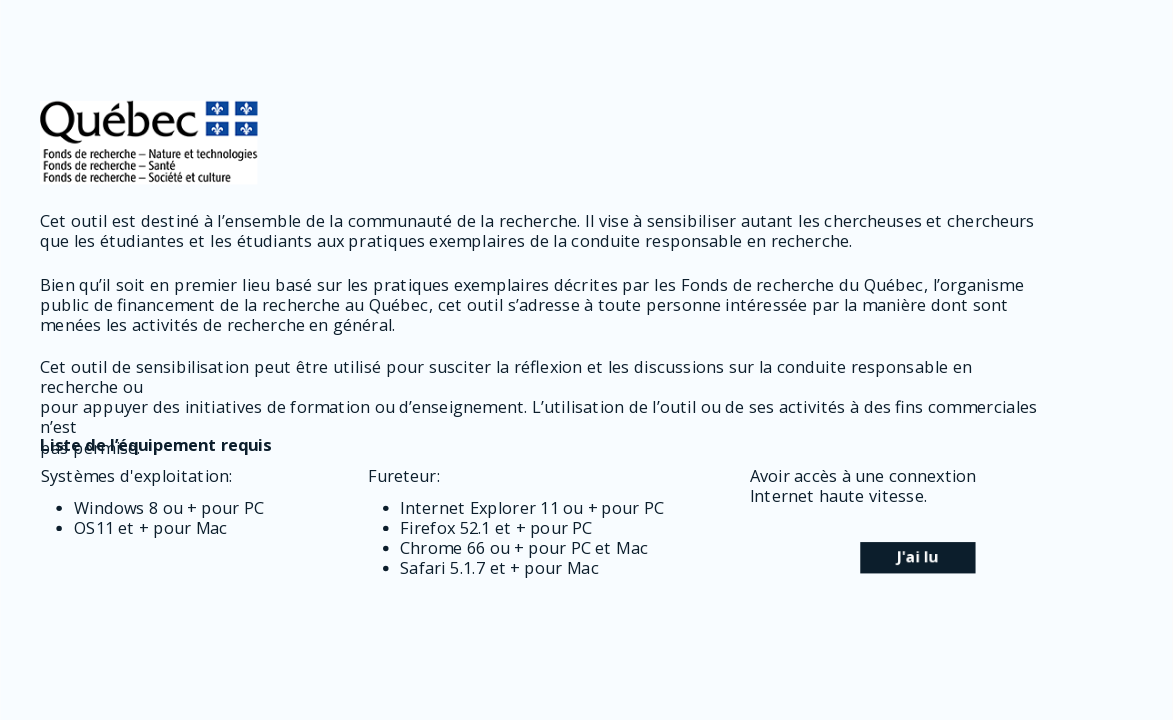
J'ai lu (917, 556)
